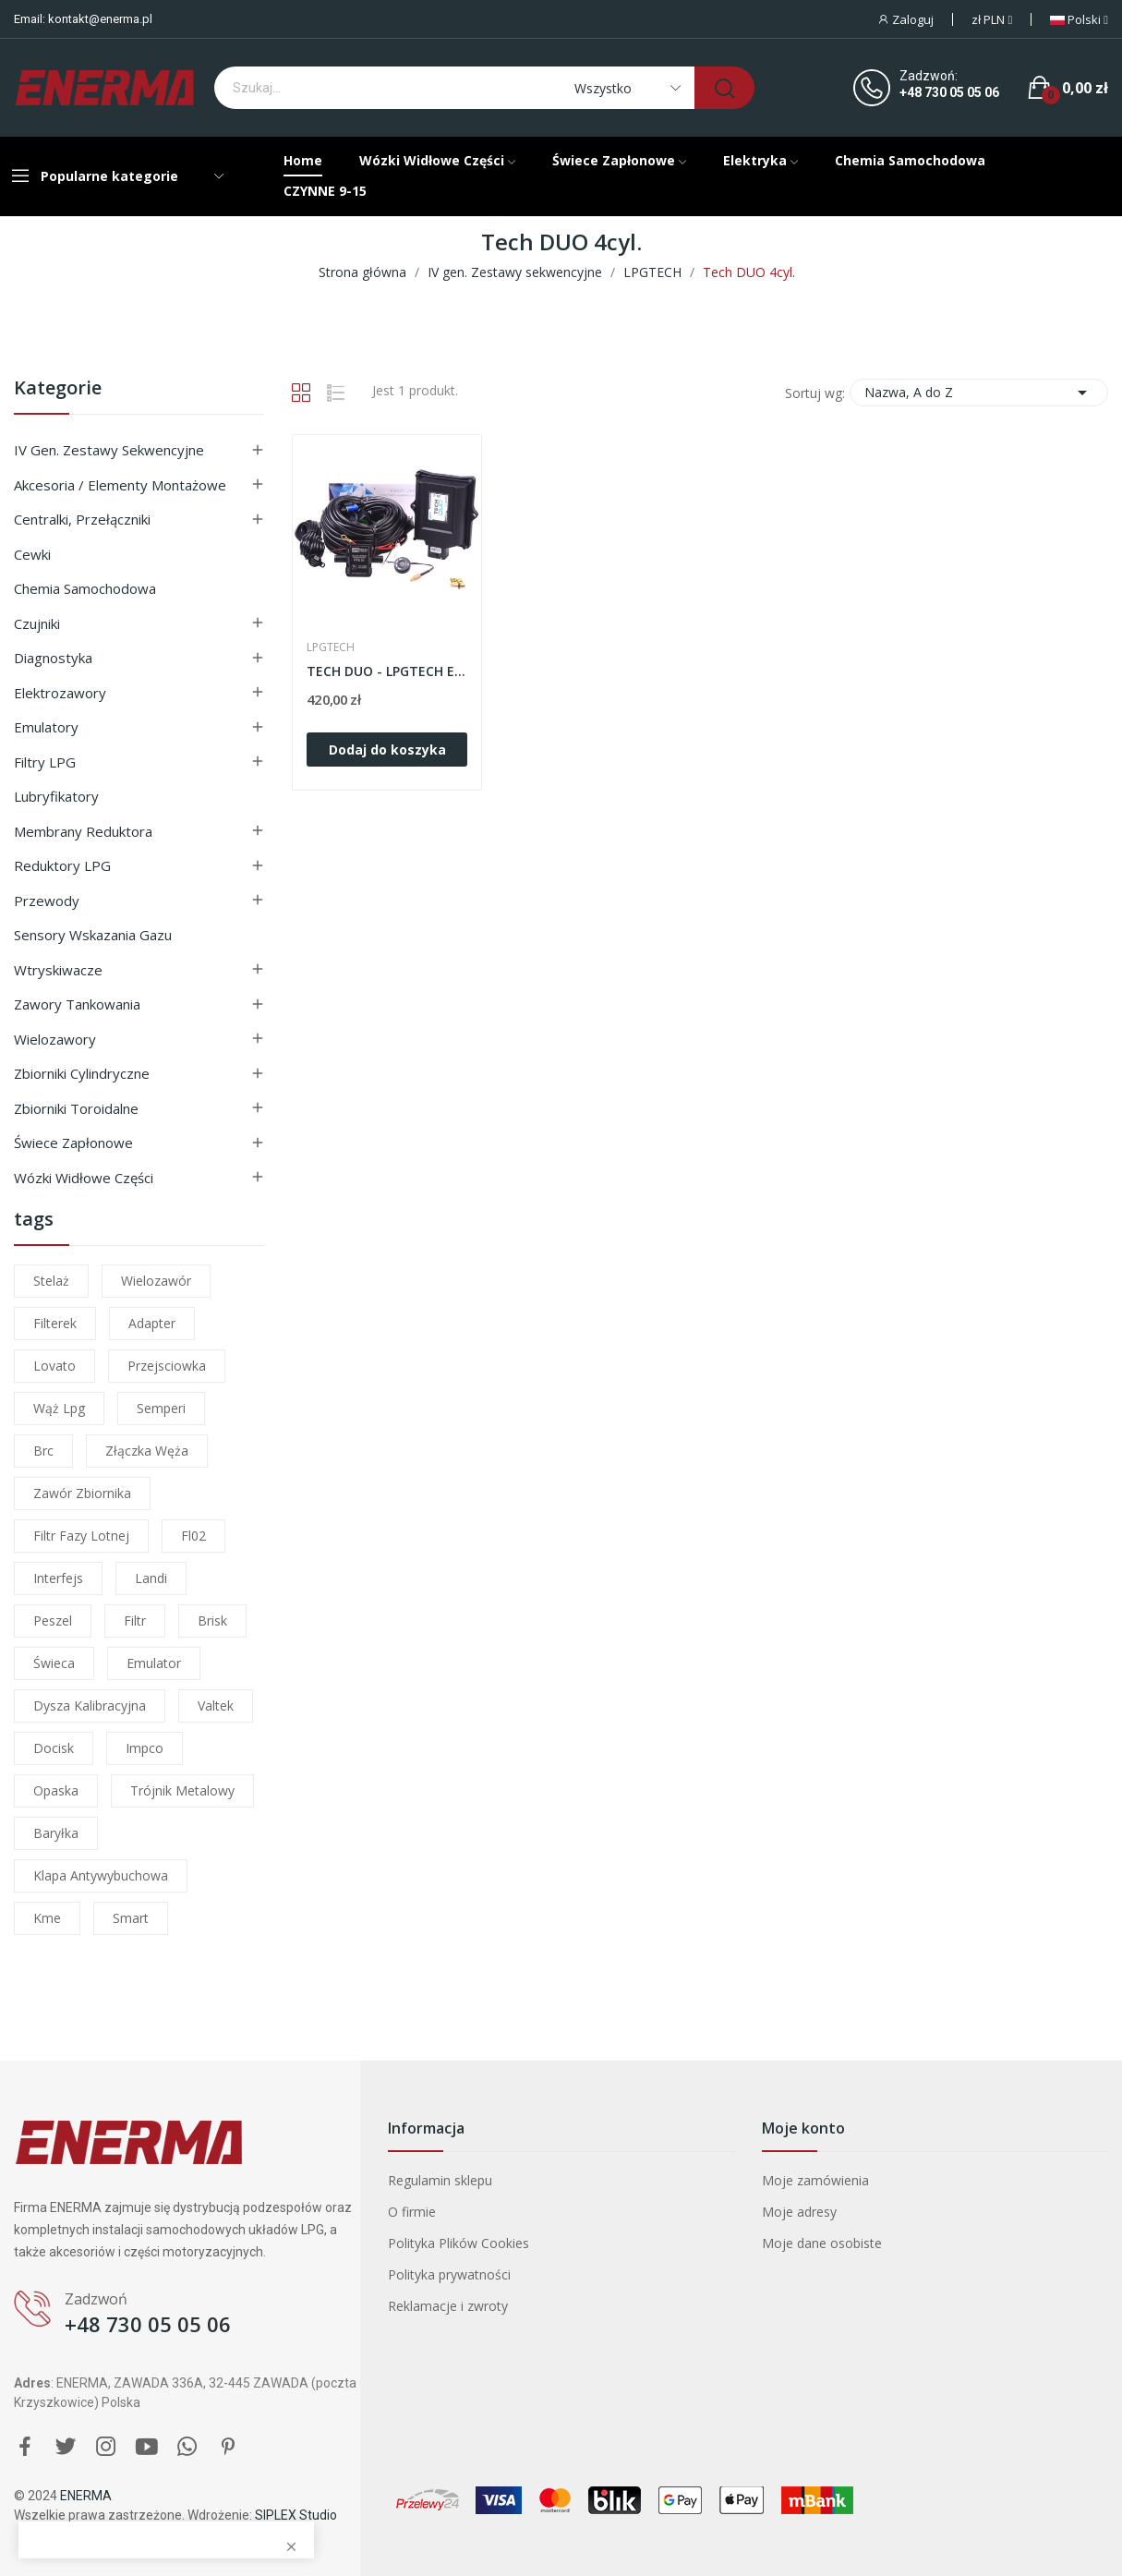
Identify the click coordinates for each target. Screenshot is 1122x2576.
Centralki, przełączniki (82, 519)
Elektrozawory (60, 692)
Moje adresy (799, 2211)
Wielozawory (55, 1039)
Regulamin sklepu (440, 2180)
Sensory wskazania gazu (93, 934)
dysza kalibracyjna (89, 1705)
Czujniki (37, 623)
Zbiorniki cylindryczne (82, 1073)
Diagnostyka (53, 657)
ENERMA (86, 2495)
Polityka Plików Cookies (458, 2243)
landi (151, 1578)
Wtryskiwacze (58, 970)
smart (131, 1918)
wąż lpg (59, 1408)
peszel (52, 1620)
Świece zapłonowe (73, 1142)
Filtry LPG (45, 762)
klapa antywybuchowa (100, 1875)
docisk (53, 1748)
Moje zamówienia (815, 2180)
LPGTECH (331, 647)
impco (144, 1748)
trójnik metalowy (182, 1790)
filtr (135, 1620)
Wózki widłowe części (83, 1177)
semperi (161, 1408)
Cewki (32, 554)
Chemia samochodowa (85, 588)
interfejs (58, 1578)
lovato (54, 1365)
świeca (54, 1663)
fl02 (193, 1535)
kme (47, 1918)
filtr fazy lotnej (81, 1535)
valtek (216, 1705)
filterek (55, 1323)
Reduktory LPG (62, 865)
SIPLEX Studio (296, 2515)
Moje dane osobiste (822, 2243)
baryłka (55, 1833)
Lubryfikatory (56, 796)
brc (43, 1450)
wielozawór (156, 1280)
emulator (154, 1663)
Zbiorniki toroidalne (76, 1108)
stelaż (51, 1280)
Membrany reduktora (83, 831)
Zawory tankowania (77, 1004)
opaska (55, 1790)
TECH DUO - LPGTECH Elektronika (387, 671)
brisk (212, 1620)
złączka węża (146, 1450)
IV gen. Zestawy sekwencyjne (109, 450)
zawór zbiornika (82, 1493)
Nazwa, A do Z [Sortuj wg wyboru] (978, 392)
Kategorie (58, 389)
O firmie (412, 2211)
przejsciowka (166, 1365)
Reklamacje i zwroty (448, 2306)
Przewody (46, 900)
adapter (151, 1323)
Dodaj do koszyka (387, 749)
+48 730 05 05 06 (949, 92)
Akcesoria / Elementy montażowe (120, 485)
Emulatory (46, 727)
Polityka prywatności (449, 2274)
